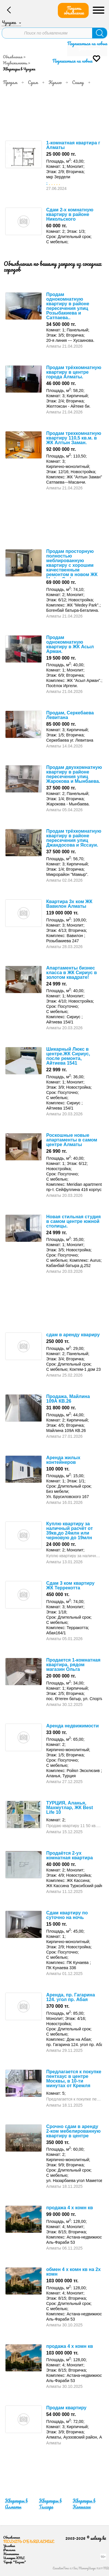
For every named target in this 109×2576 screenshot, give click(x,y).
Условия (9, 2545)
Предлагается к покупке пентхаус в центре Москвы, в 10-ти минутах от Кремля (73, 2078)
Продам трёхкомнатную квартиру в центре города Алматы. (73, 372)
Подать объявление (74, 10)
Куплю (55, 82)
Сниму (78, 82)
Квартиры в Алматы (16, 2503)
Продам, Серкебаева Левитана (70, 715)
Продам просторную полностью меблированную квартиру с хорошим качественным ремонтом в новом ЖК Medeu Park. (71, 565)
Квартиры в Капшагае (84, 2503)
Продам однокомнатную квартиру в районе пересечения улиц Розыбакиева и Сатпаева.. (67, 306)
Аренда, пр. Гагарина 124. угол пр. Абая (70, 1997)
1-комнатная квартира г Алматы (73, 145)
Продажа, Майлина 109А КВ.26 (68, 1399)
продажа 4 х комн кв (69, 2207)
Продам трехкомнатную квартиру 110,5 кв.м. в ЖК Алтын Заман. (73, 438)
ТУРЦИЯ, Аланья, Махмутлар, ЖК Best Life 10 (69, 1807)
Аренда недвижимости (72, 1725)
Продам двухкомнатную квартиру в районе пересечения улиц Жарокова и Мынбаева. (74, 774)
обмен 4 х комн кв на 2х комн (73, 2272)
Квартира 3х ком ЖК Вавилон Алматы (69, 904)
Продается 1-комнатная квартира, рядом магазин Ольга (73, 1665)
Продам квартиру (66, 2407)
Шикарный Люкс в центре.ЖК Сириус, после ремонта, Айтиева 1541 (68, 1056)
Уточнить (89, 49)
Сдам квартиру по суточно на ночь (67, 1915)
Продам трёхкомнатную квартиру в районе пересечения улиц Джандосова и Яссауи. (73, 838)
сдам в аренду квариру (73, 1334)
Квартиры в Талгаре (50, 2503)
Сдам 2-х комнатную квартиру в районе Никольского (69, 214)
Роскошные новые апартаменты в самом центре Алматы (71, 1140)
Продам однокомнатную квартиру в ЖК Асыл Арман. (70, 644)
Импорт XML (13, 2558)
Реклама (9, 2550)
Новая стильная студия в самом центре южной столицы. (73, 1221)
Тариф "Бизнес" (14, 2562)
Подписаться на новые (87, 43)
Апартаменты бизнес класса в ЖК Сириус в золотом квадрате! (71, 972)
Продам (10, 82)
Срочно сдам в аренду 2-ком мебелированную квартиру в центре (73, 2131)
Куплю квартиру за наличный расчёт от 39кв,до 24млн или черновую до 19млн (69, 1530)
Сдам (33, 82)
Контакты (11, 2554)
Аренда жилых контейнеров (63, 1460)
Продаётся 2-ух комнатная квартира (69, 1855)
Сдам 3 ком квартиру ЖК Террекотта (70, 1585)
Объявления (12, 57)
